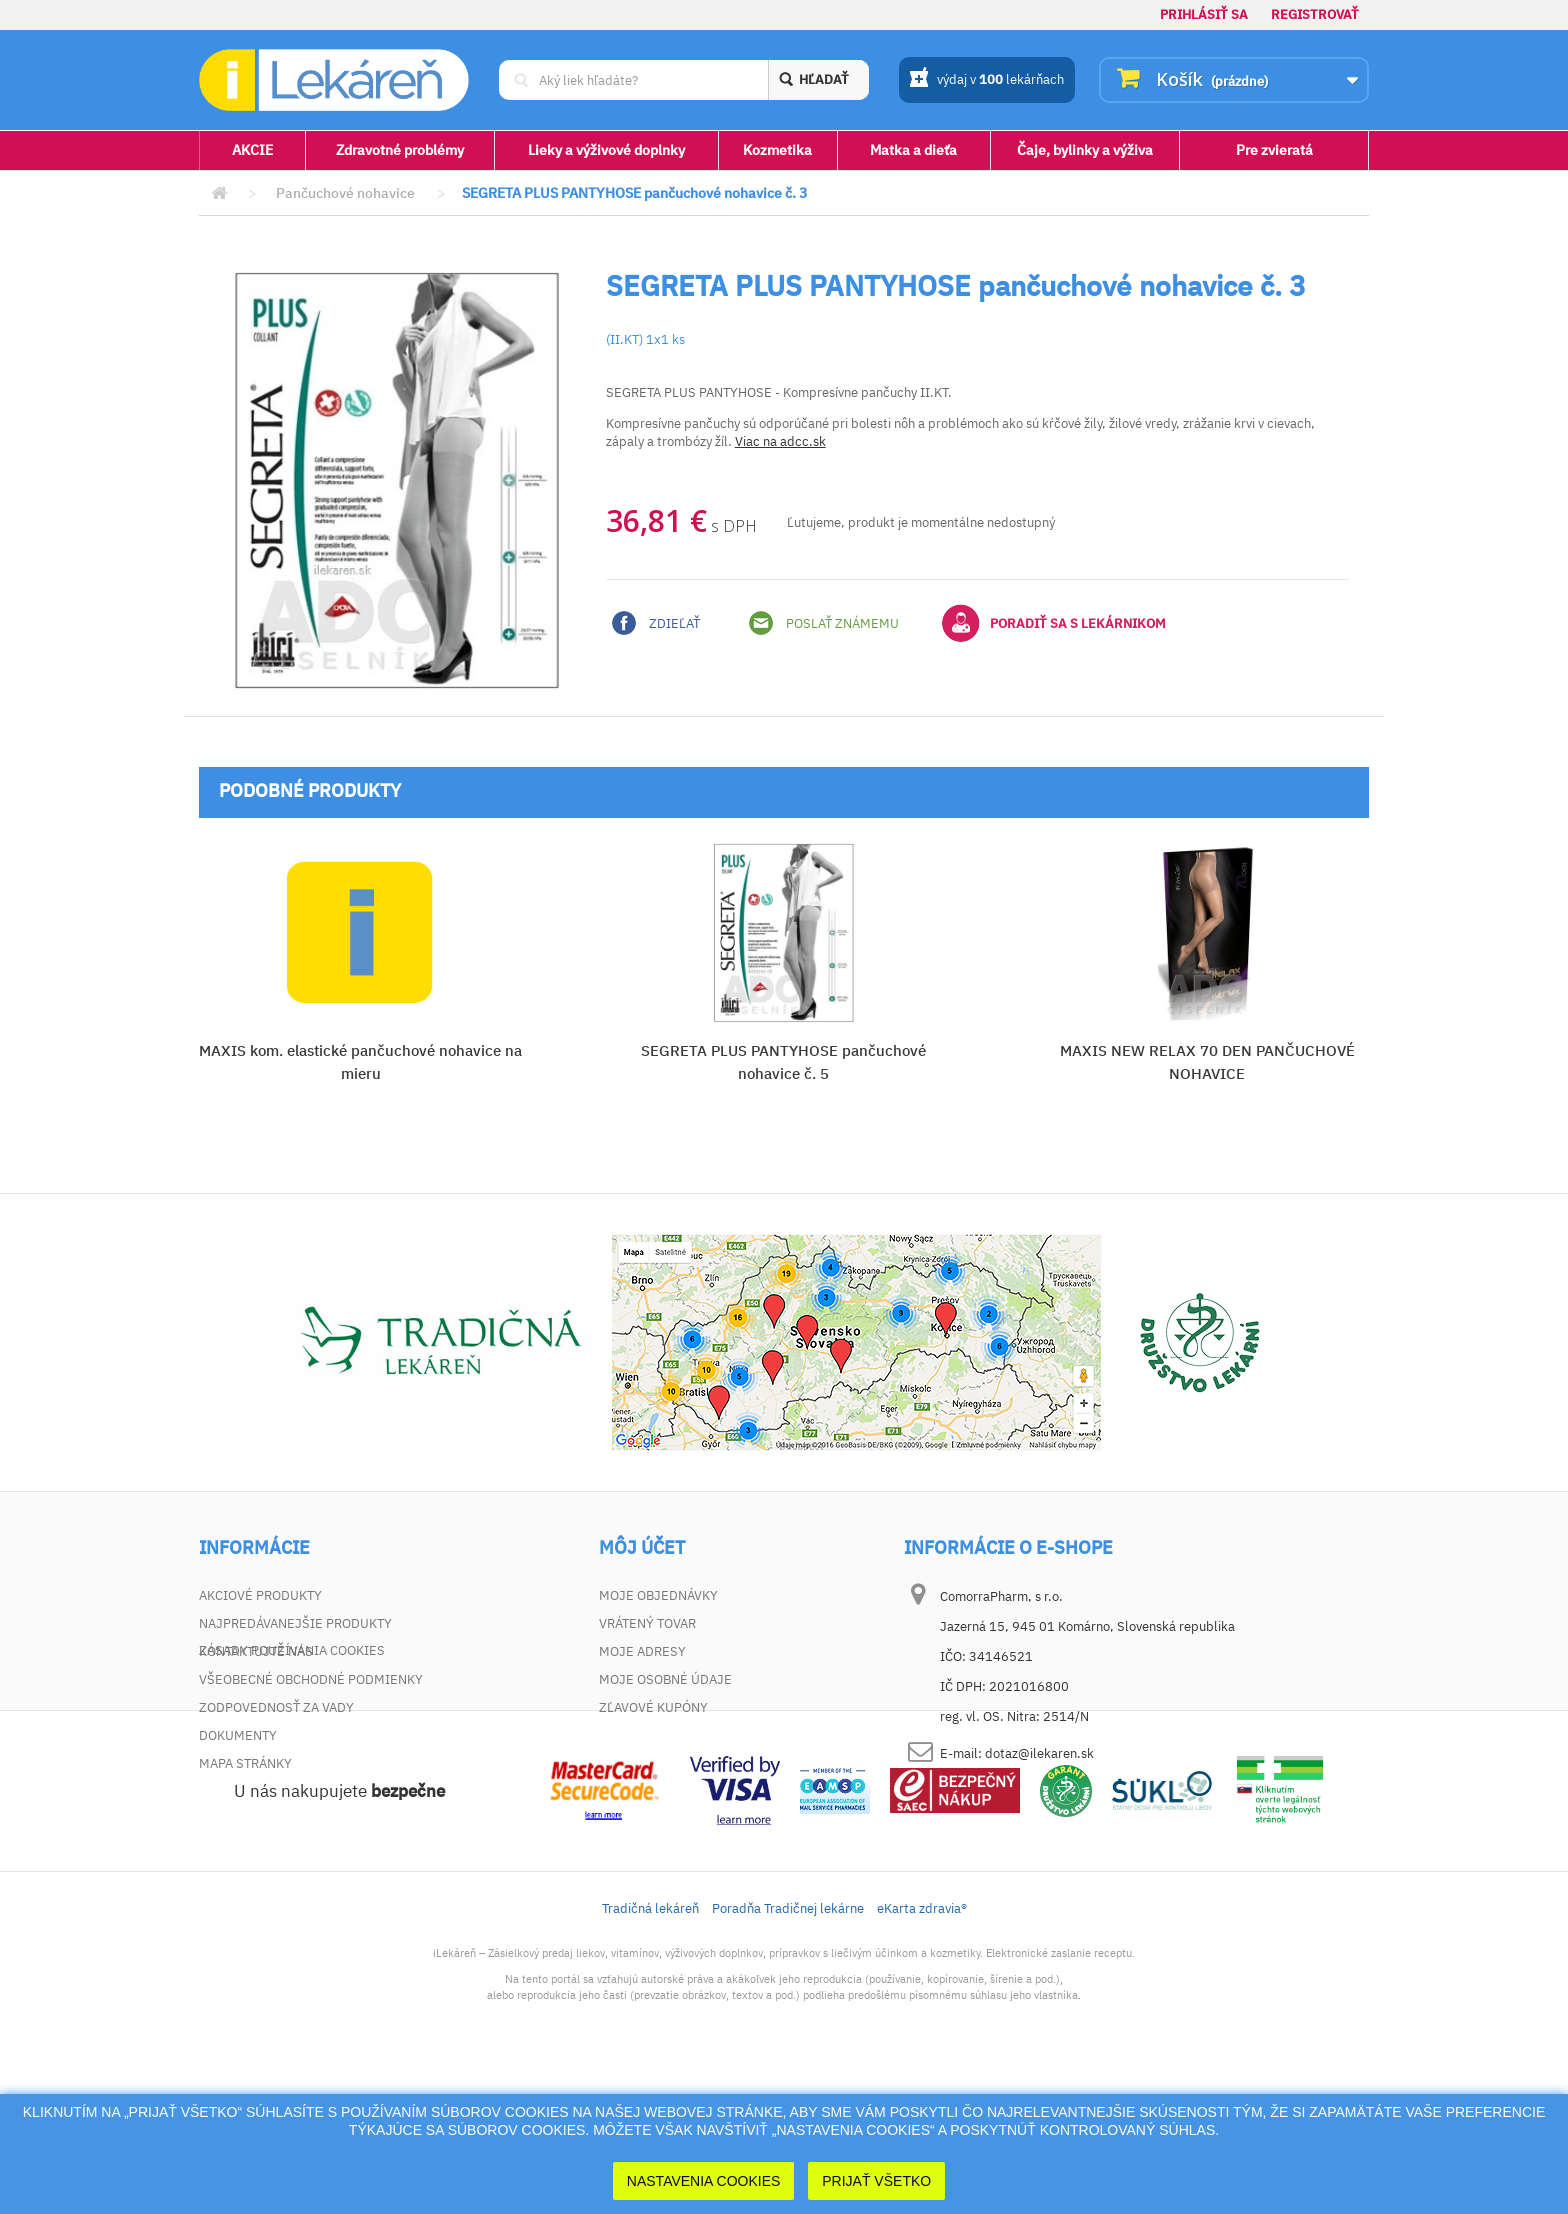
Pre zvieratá (1274, 150)
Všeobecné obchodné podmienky (311, 1679)
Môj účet (642, 1548)
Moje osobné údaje (665, 1679)
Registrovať (1315, 14)
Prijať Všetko (876, 2181)
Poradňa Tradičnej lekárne (788, 2049)
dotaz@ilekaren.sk (1039, 1753)
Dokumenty (238, 1735)
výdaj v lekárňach (986, 81)
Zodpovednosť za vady (276, 1707)
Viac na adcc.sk (780, 441)
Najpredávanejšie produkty (295, 1623)
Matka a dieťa (913, 150)
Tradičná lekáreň (650, 2049)
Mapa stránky (245, 1763)
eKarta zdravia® (922, 2049)
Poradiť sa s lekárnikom (1054, 623)
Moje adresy (642, 1651)
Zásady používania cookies (292, 1791)
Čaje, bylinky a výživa (1085, 150)
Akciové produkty (260, 1595)
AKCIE (252, 150)
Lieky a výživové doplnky (606, 150)
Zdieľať (656, 623)
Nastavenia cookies (704, 2181)
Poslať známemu (824, 623)
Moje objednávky (658, 1595)
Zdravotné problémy (400, 150)
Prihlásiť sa (1204, 14)
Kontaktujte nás (256, 1651)
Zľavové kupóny (653, 1707)
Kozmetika (777, 150)
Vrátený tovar (647, 1623)
